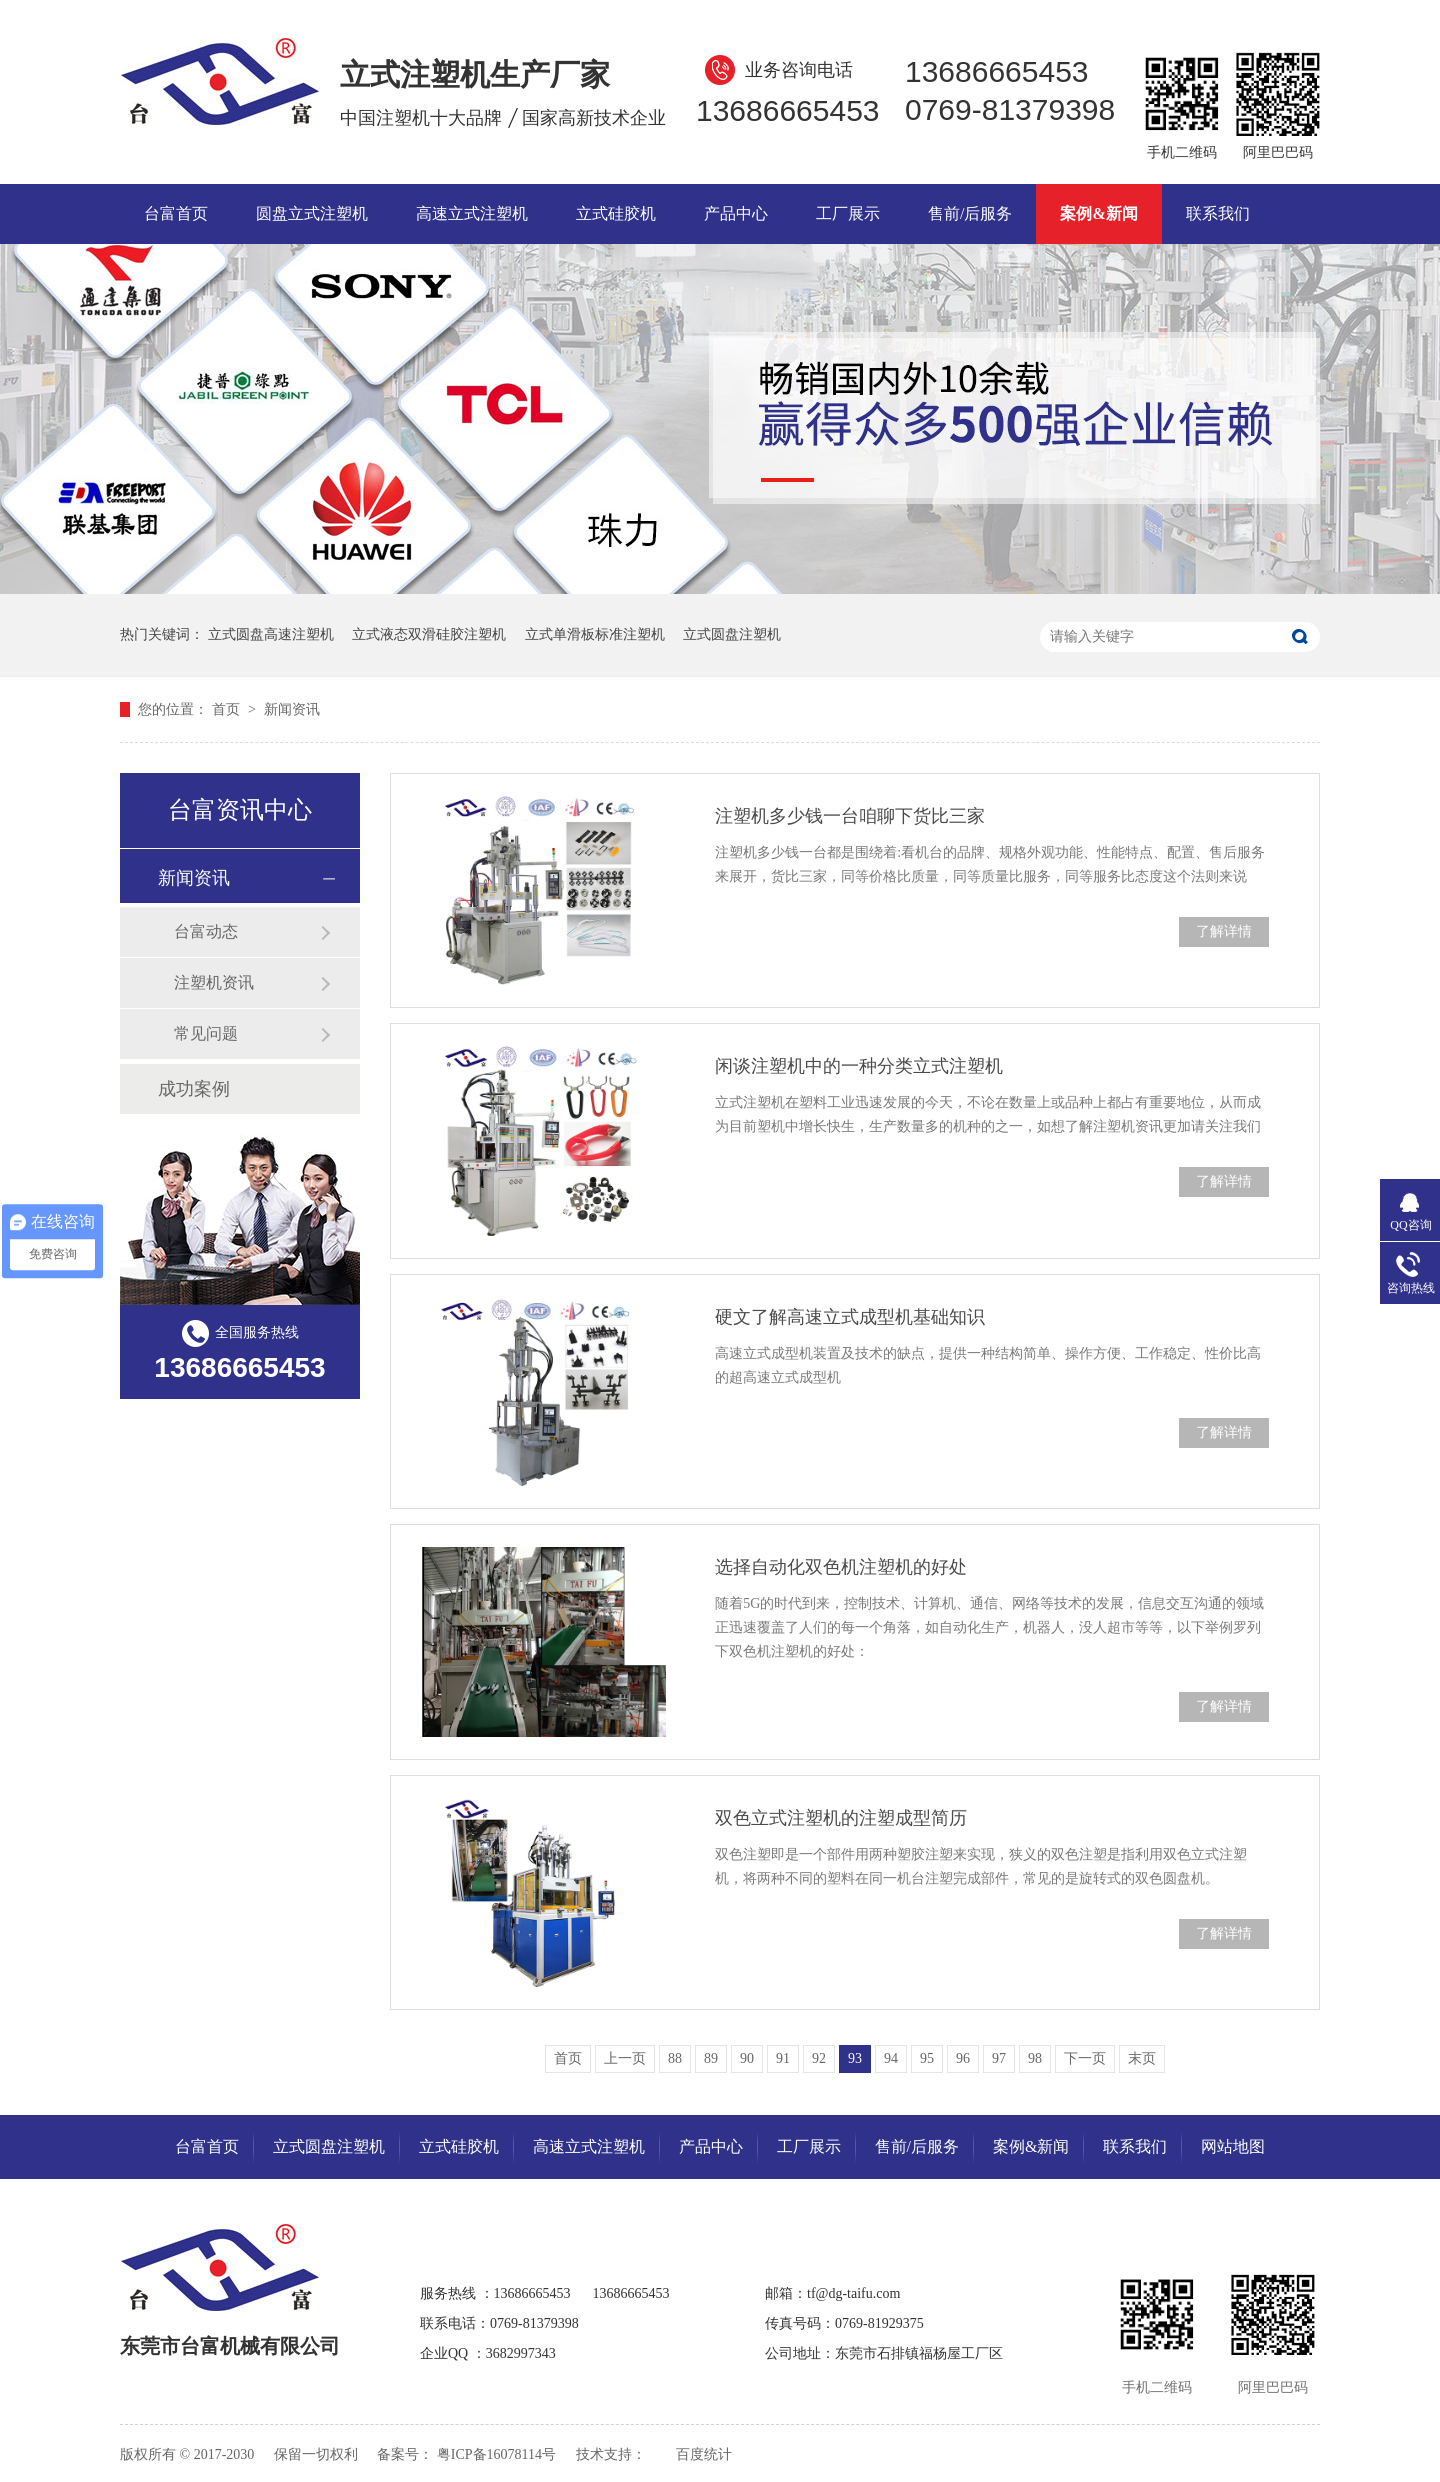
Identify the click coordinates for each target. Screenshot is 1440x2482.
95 (927, 2058)
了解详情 (1224, 931)
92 (819, 2058)
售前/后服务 (970, 213)
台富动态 (206, 931)
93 (855, 2058)
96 (963, 2058)
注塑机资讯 (214, 982)
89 (711, 2058)
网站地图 (1233, 2146)
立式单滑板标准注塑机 (595, 634)
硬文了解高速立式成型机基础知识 (850, 1317)
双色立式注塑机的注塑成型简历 (841, 1818)
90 (747, 2058)
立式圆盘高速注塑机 (271, 634)
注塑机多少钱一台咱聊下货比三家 (850, 816)
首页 (228, 709)
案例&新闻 (1098, 213)
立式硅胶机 (616, 213)
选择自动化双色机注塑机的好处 (841, 1567)
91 (783, 2058)
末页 (1142, 2058)
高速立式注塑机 (472, 213)
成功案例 (194, 1089)
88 (675, 2058)
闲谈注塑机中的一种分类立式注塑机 (859, 1066)
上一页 (625, 2058)
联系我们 (1218, 213)
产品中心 (736, 213)
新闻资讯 (292, 709)
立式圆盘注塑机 (732, 634)
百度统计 (704, 2454)
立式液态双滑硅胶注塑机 (429, 634)
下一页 (1085, 2058)
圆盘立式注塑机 (312, 213)
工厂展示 (848, 213)
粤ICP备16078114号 (496, 2454)
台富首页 (176, 213)
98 (1035, 2058)
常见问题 (206, 1033)
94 (891, 2058)
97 (999, 2058)
